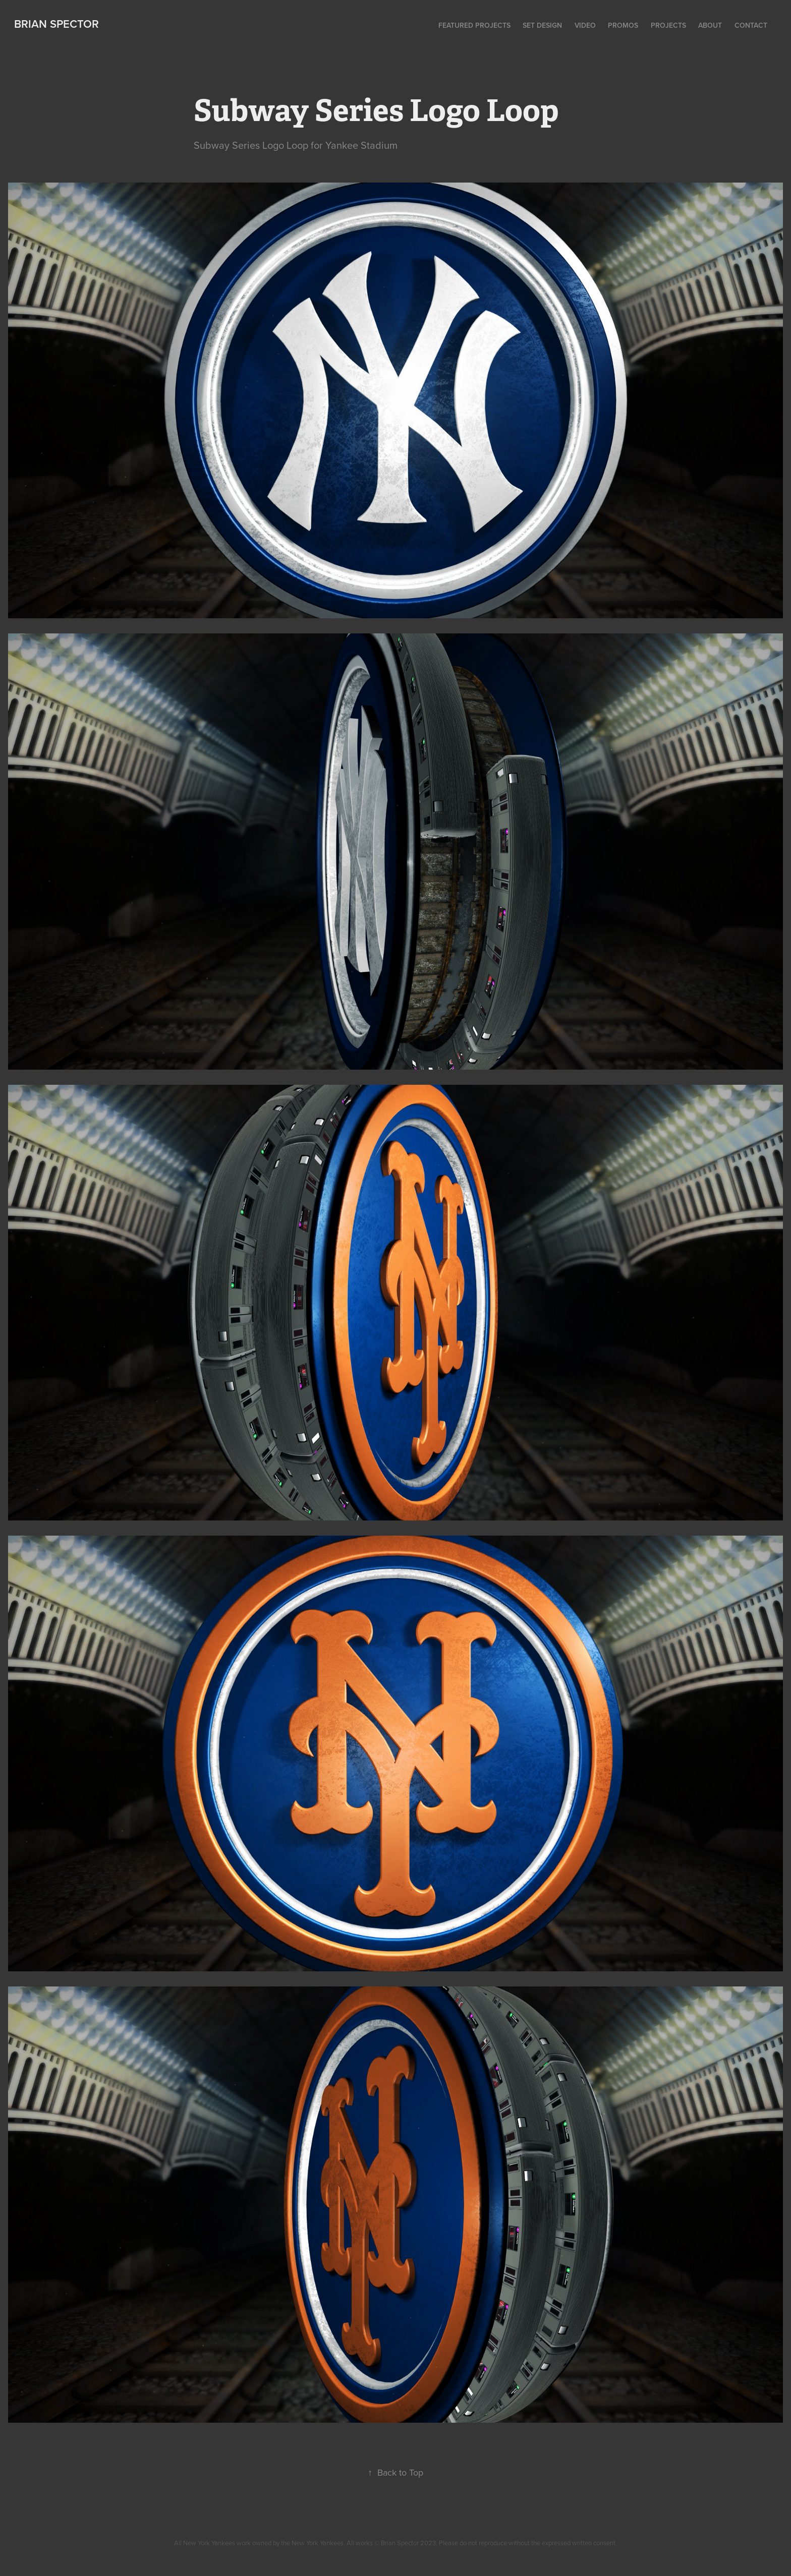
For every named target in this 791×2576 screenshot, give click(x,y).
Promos (623, 25)
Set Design (542, 25)
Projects (668, 25)
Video (585, 25)
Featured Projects (474, 25)
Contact (750, 25)
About (710, 25)
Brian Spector (56, 24)
